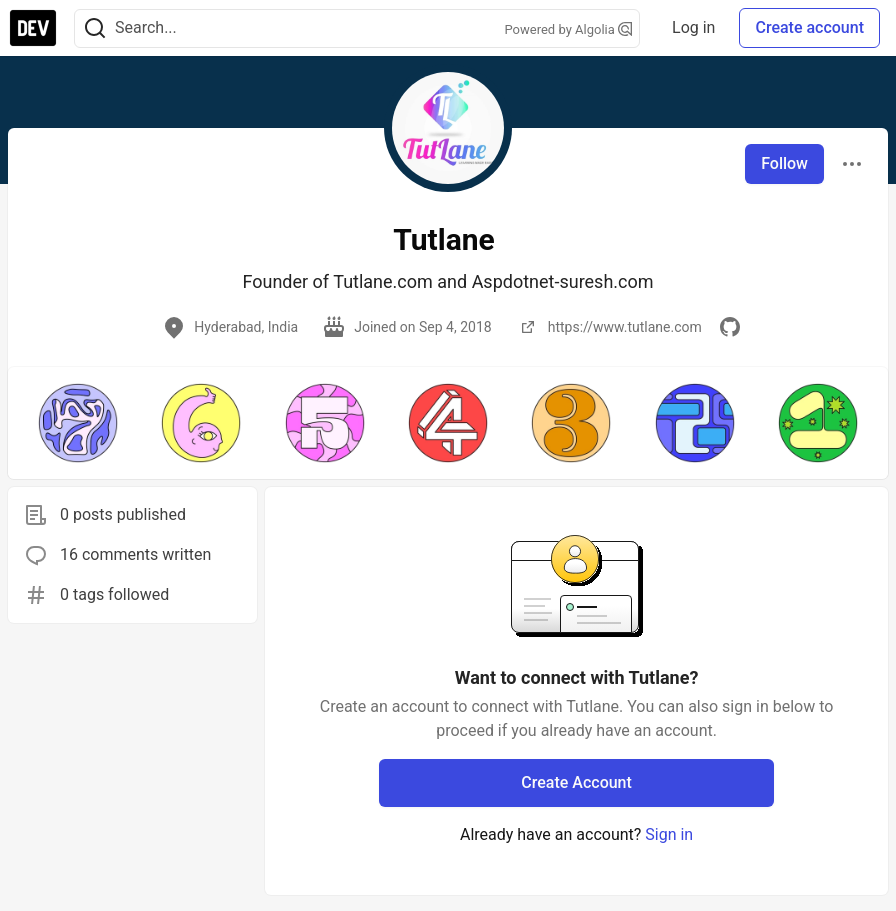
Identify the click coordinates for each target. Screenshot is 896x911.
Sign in (669, 834)
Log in (693, 27)
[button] (77, 423)
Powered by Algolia (569, 29)
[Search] (95, 28)
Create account (809, 27)
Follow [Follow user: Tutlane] (784, 163)
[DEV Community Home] (33, 28)
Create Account (576, 782)
